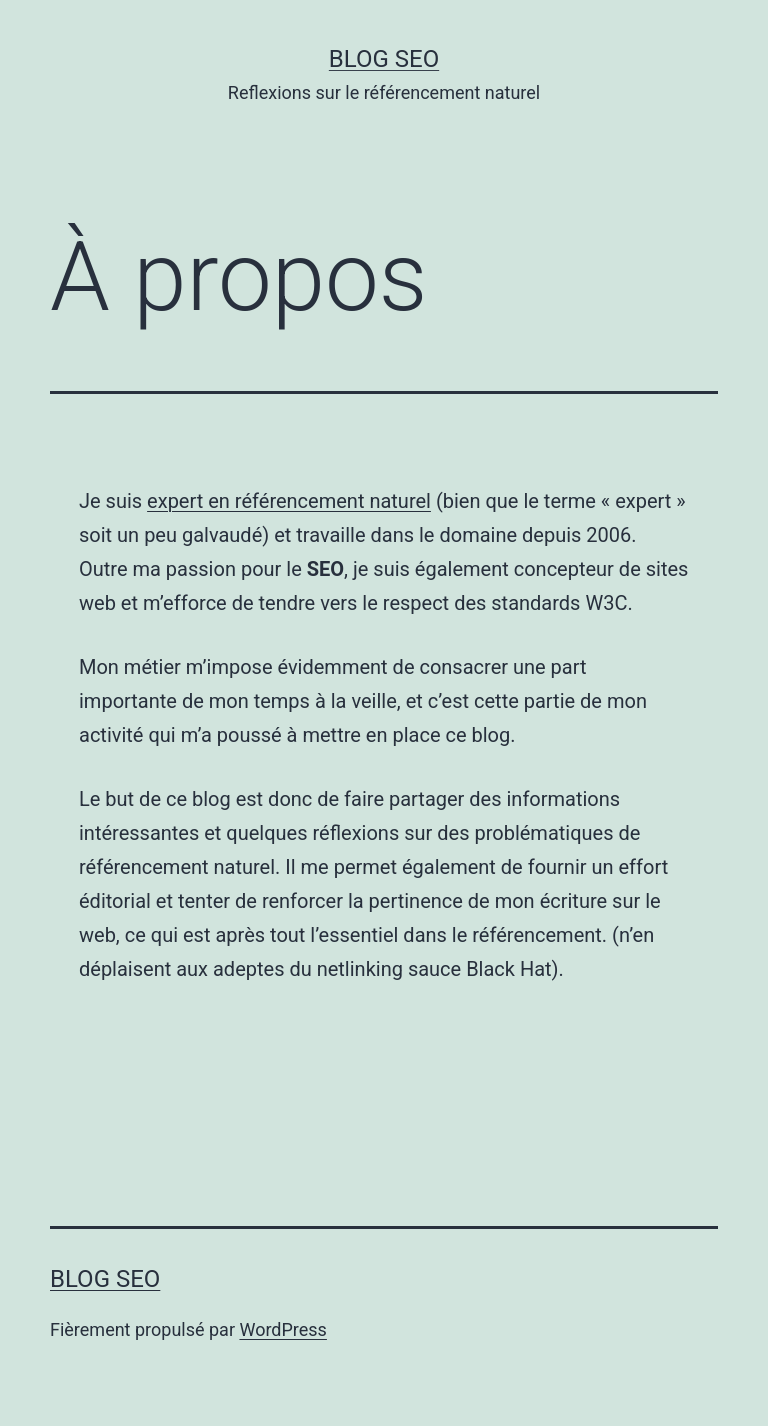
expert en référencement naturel (289, 501)
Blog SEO (384, 59)
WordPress (282, 1329)
